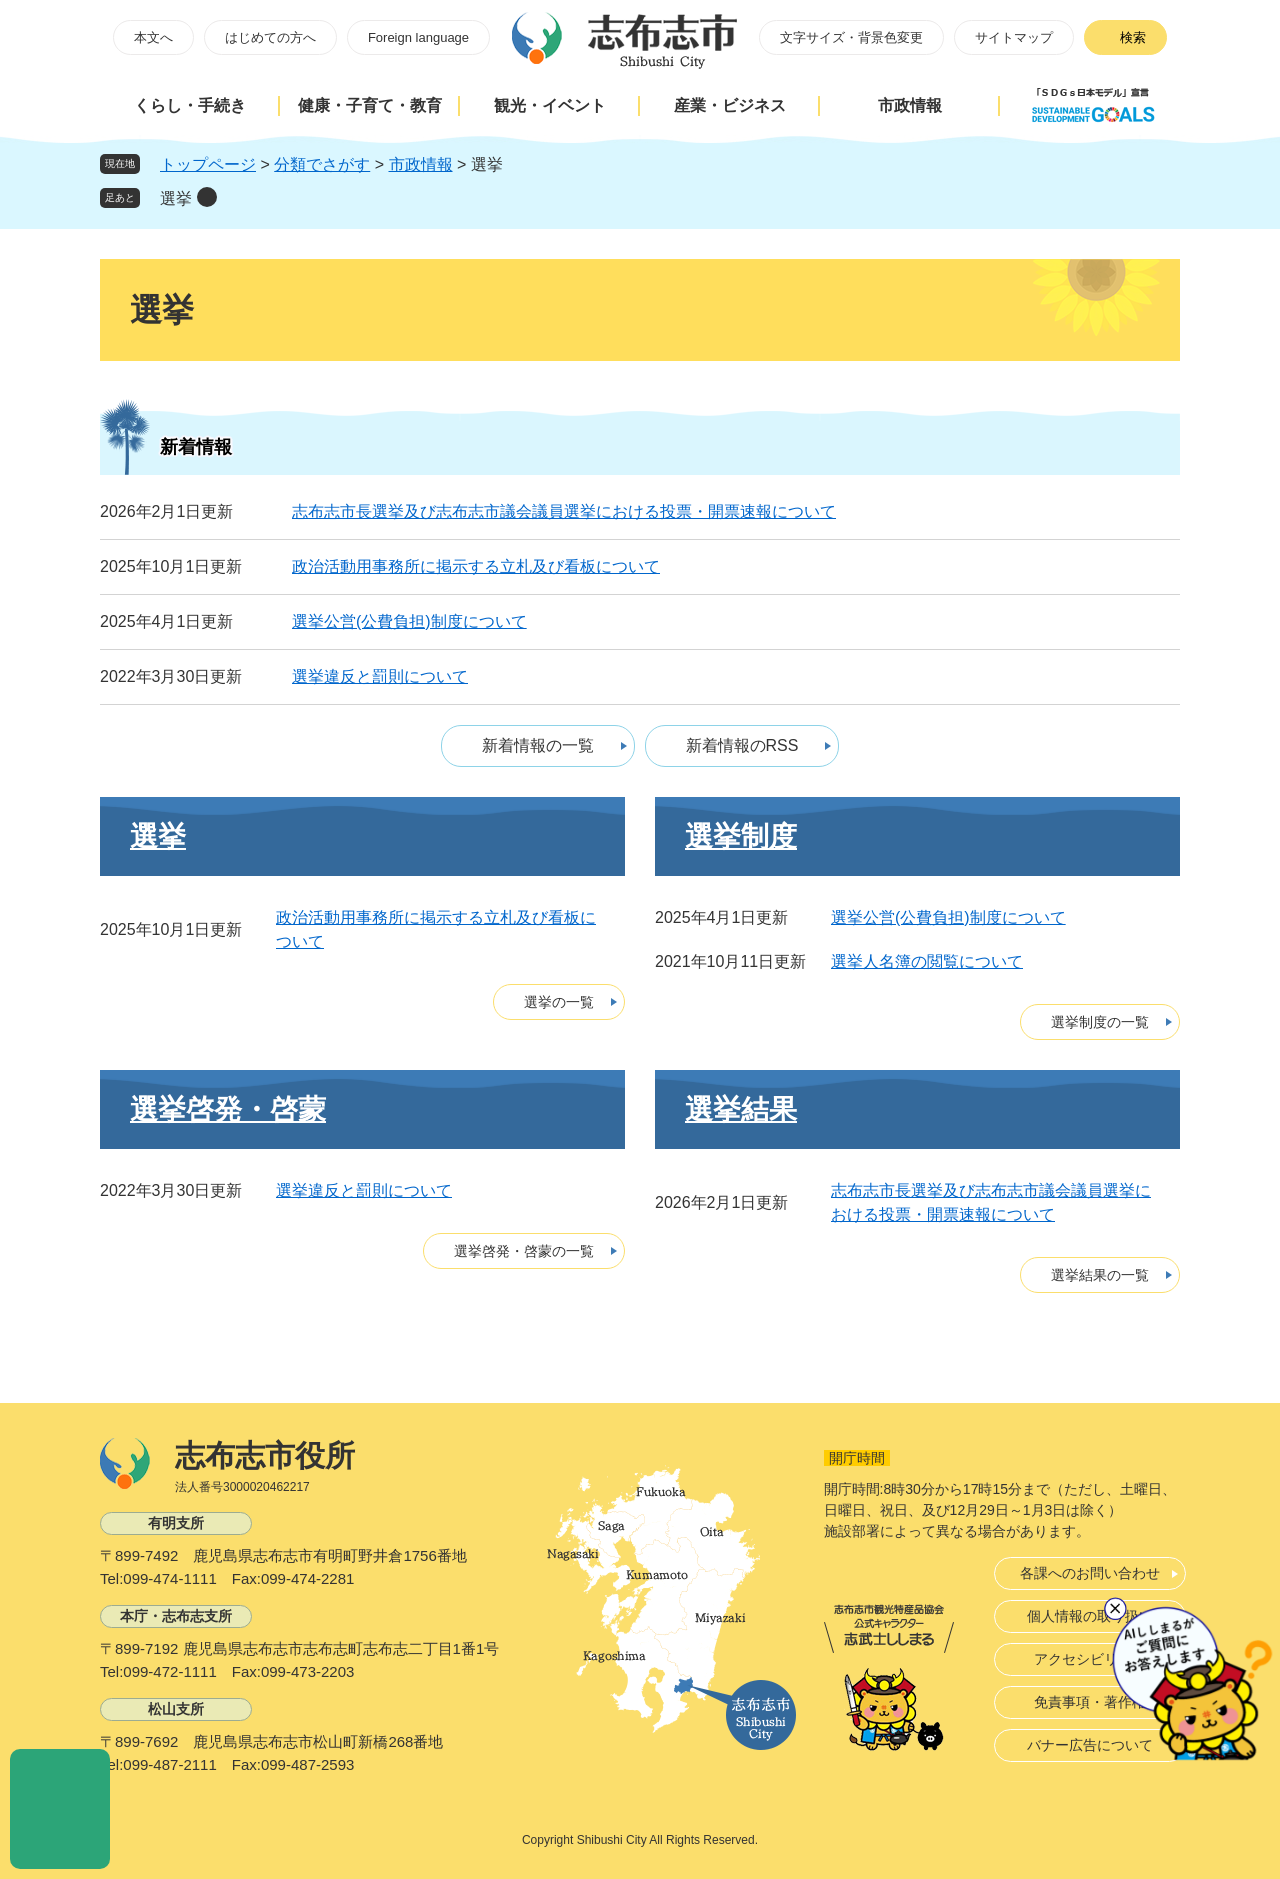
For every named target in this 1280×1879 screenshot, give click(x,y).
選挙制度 (741, 836)
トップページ (208, 164)
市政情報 (910, 105)
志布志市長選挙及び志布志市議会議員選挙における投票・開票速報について (564, 511)
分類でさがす (322, 164)
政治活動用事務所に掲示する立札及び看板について (476, 566)
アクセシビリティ (1090, 1659)
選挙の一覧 (559, 1002)
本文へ (153, 37)
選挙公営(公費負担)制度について (409, 621)
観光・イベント (550, 105)
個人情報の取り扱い (1090, 1616)
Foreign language (418, 37)
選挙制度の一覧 (1100, 1022)
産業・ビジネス (730, 105)
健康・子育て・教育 (370, 105)
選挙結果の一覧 (1100, 1275)
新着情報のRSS (742, 745)
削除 (207, 197)
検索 (1133, 37)
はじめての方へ (270, 37)
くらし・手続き (190, 105)
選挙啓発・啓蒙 (228, 1109)
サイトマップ (1014, 37)
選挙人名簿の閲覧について (927, 961)
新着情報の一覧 (538, 745)
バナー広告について (1090, 1745)
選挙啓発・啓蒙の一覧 (524, 1251)
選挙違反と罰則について (380, 676)
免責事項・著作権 (1090, 1702)
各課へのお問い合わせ (1090, 1573)
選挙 (176, 198)
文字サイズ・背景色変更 (851, 37)
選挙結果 (741, 1109)
